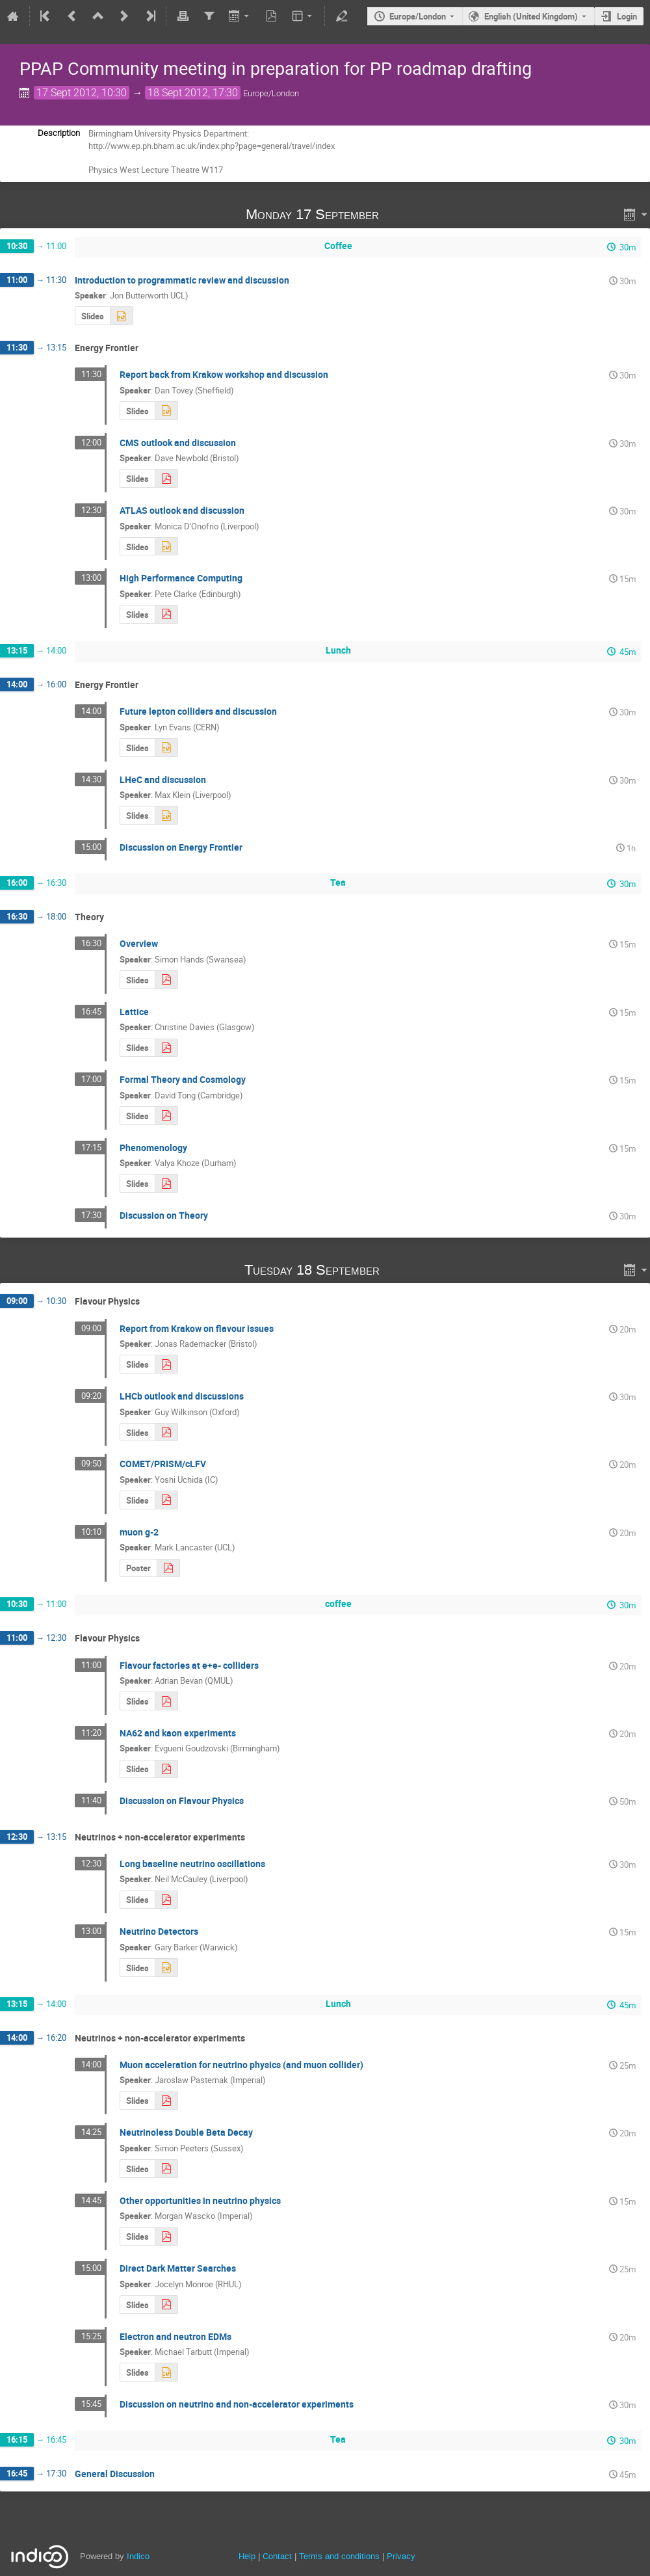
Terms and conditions (339, 2556)
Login (627, 16)
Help (247, 2556)
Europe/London (417, 16)
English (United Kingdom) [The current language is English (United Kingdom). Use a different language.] (531, 16)
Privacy (401, 2556)
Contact (277, 2556)
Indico (138, 2556)
